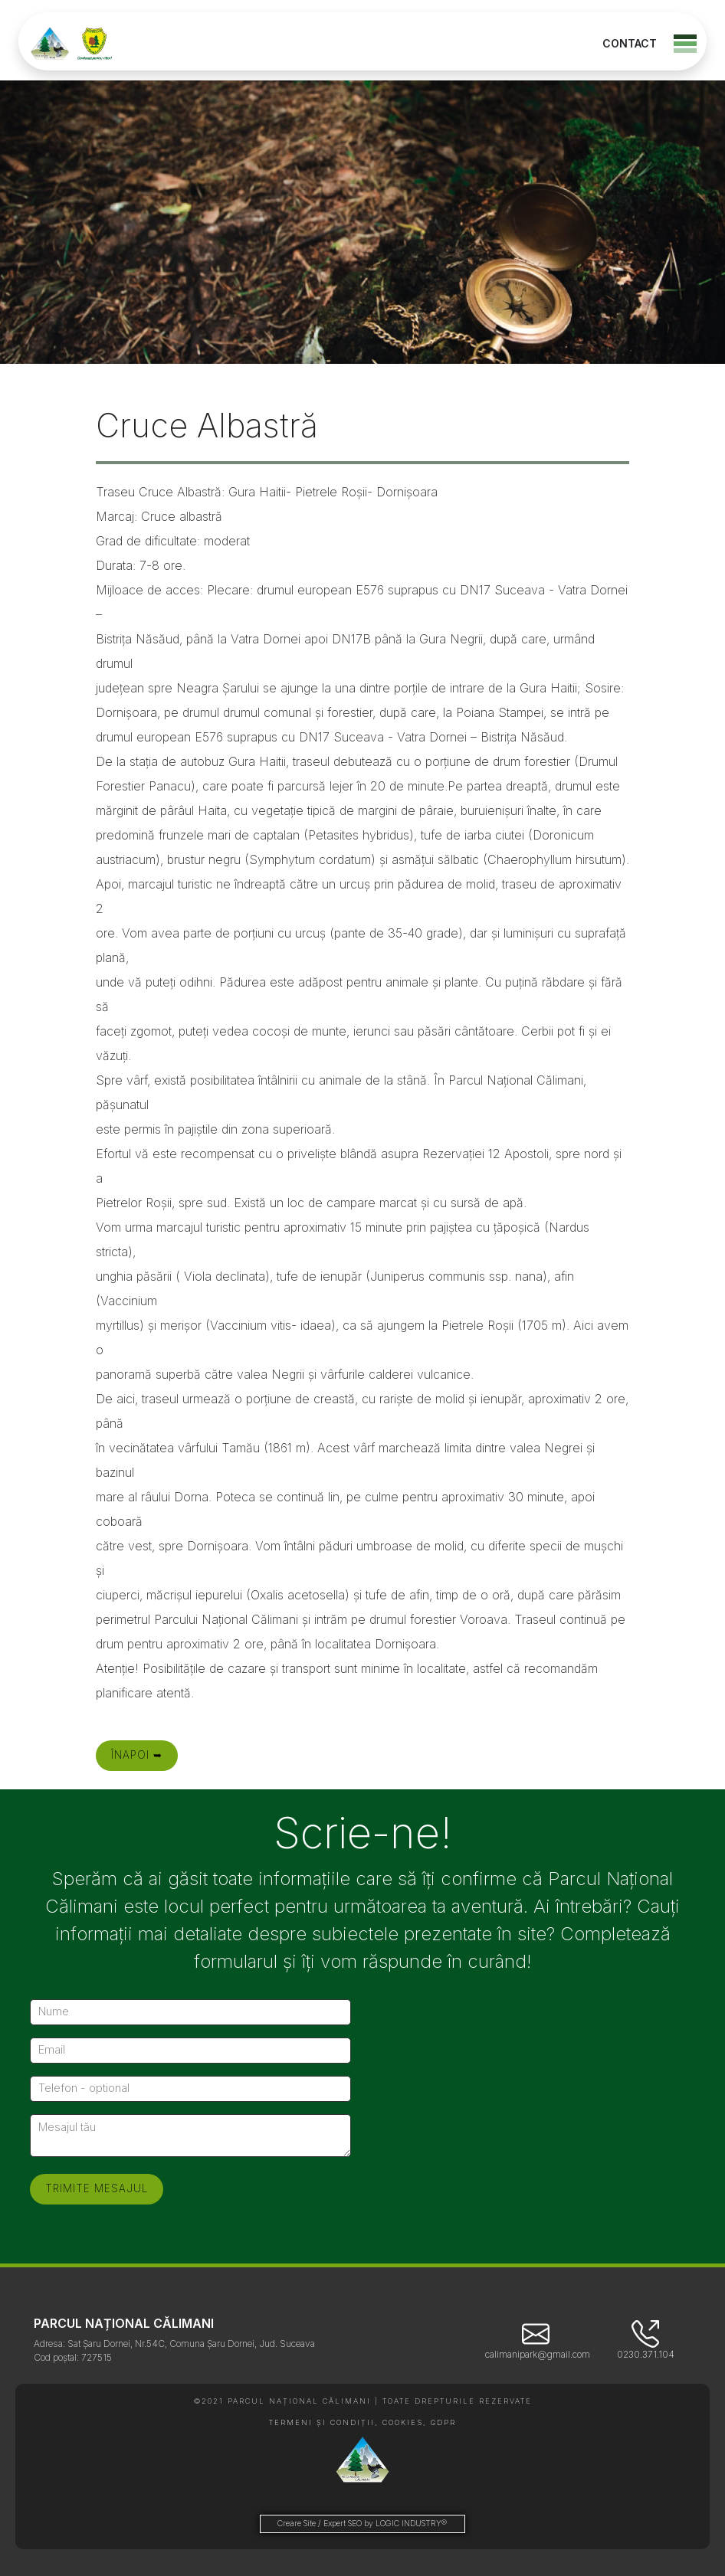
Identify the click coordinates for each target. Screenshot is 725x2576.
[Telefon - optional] (190, 2089)
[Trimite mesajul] (96, 2189)
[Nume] (190, 2012)
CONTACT (629, 43)
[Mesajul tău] (190, 2135)
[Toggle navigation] (685, 43)
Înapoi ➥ (136, 1755)
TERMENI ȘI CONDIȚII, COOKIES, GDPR (362, 2422)
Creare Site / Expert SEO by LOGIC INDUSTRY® (362, 2524)
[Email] (190, 2051)
